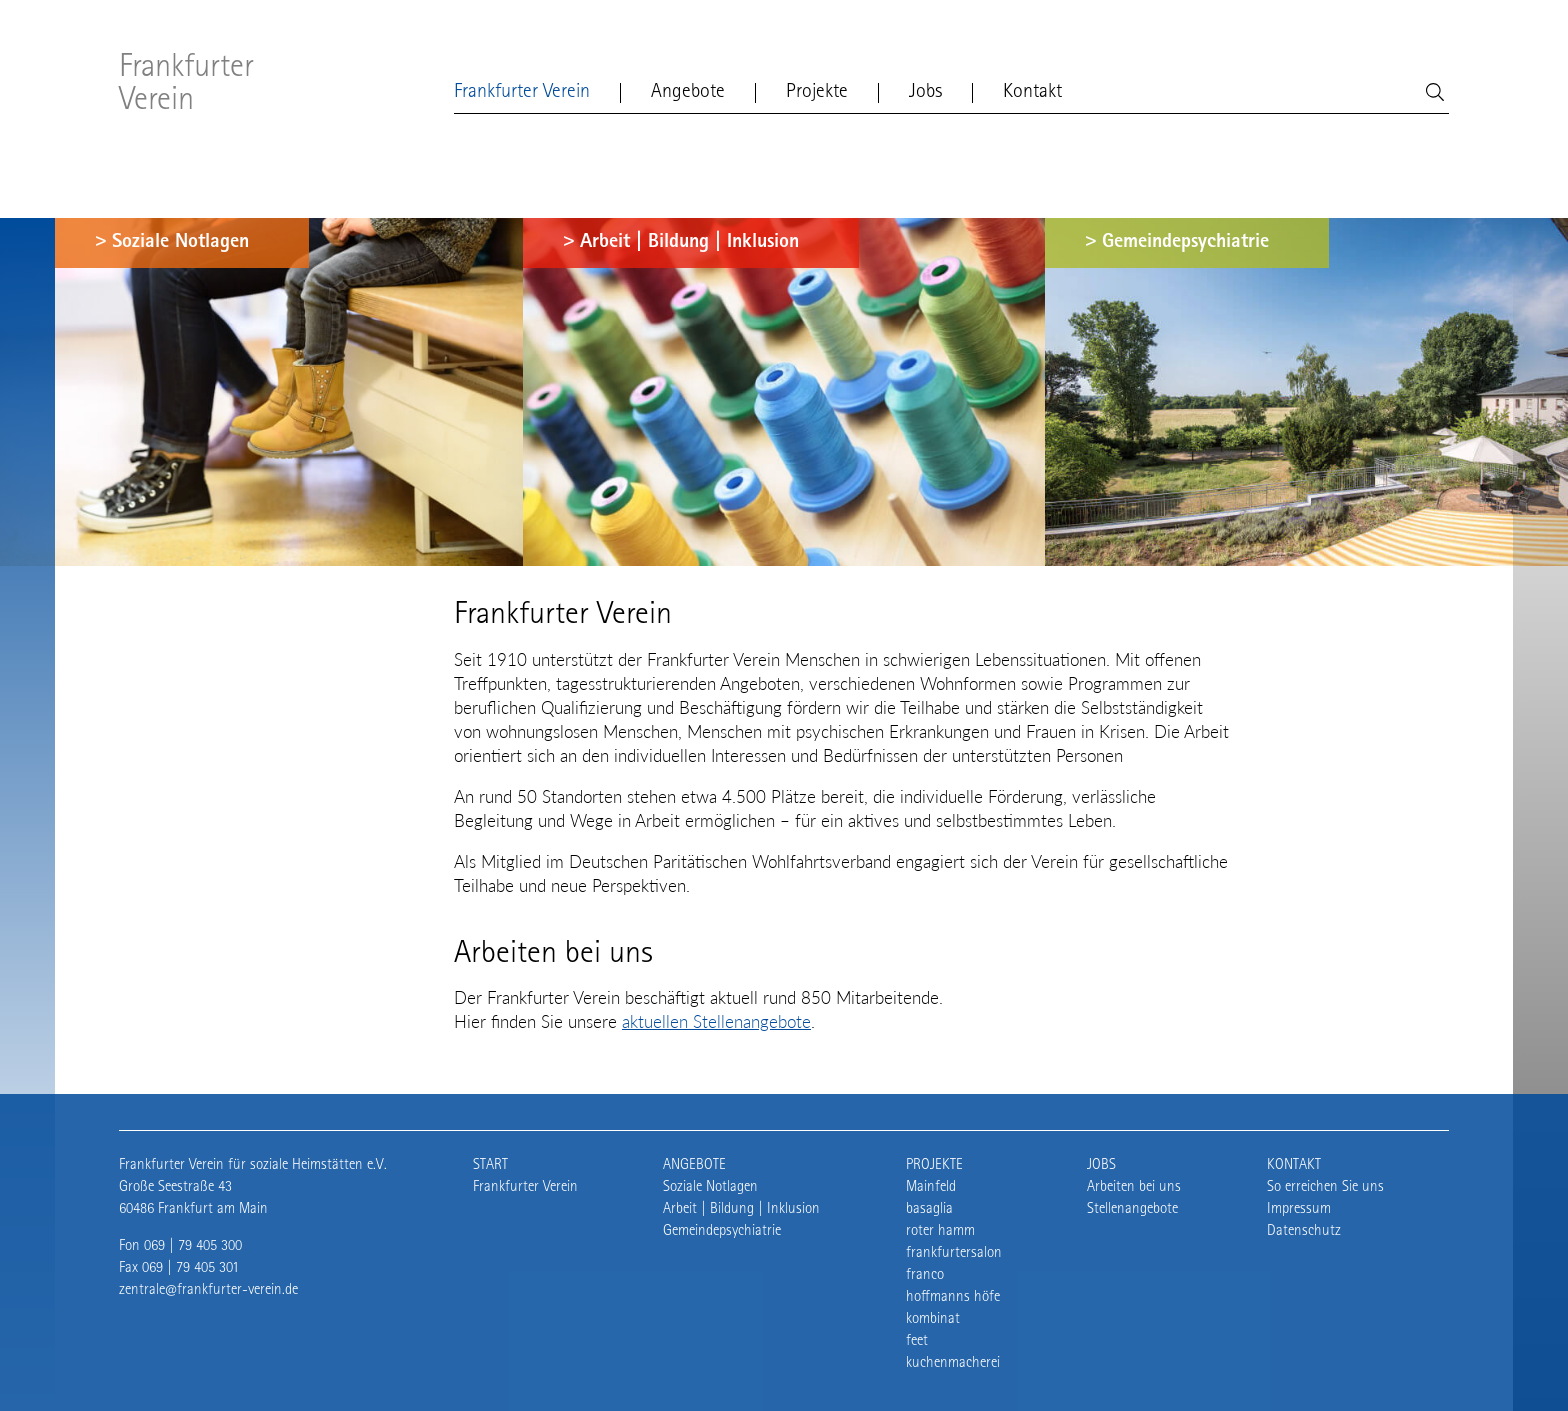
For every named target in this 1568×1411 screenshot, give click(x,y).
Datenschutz (1304, 1231)
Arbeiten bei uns (1134, 1187)
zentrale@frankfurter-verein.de (208, 1290)
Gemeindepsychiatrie (1185, 243)
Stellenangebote (1132, 1209)
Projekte (817, 93)
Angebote (688, 93)
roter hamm (940, 1231)
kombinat (933, 1319)
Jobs (925, 93)
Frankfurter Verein (186, 86)
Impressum (1299, 1209)
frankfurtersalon (954, 1253)
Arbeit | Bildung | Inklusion (689, 243)
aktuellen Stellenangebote (716, 1021)
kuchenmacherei (953, 1363)
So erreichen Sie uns (1325, 1187)
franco (925, 1275)
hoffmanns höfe (953, 1297)
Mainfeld (931, 1187)
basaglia (929, 1209)
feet (917, 1341)
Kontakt (1032, 93)
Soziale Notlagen (180, 243)
